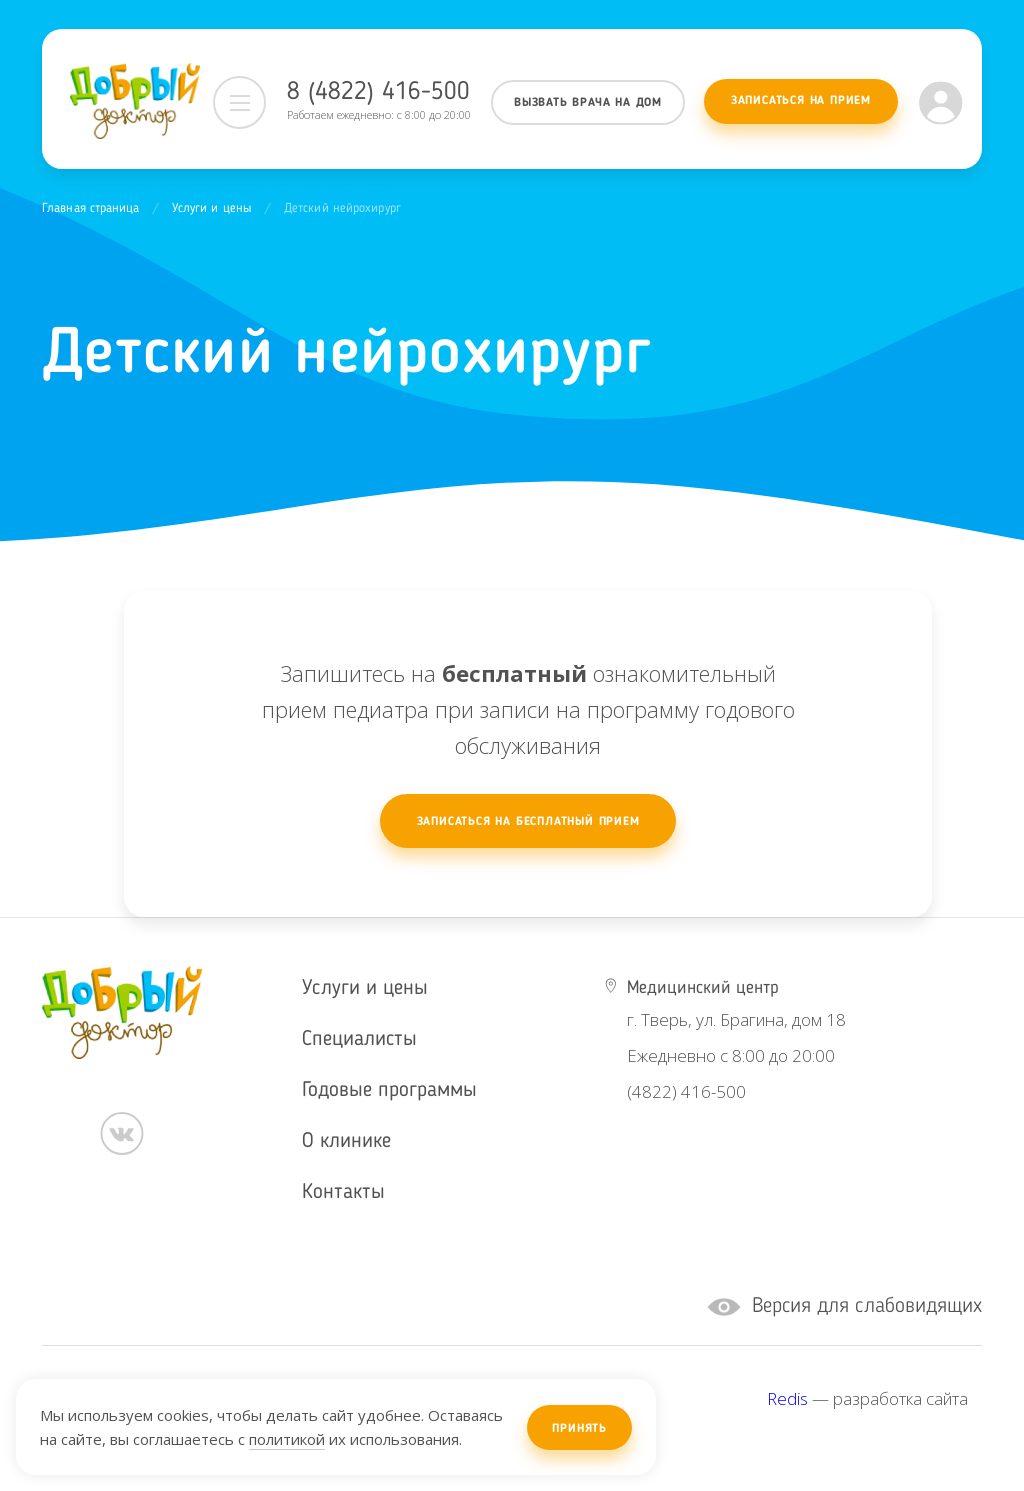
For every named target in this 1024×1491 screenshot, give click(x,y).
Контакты (343, 1192)
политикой (287, 1439)
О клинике (346, 1141)
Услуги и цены (212, 208)
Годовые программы (389, 1090)
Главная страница (91, 208)
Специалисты (359, 1039)
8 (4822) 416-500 (378, 92)
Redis (787, 1398)
